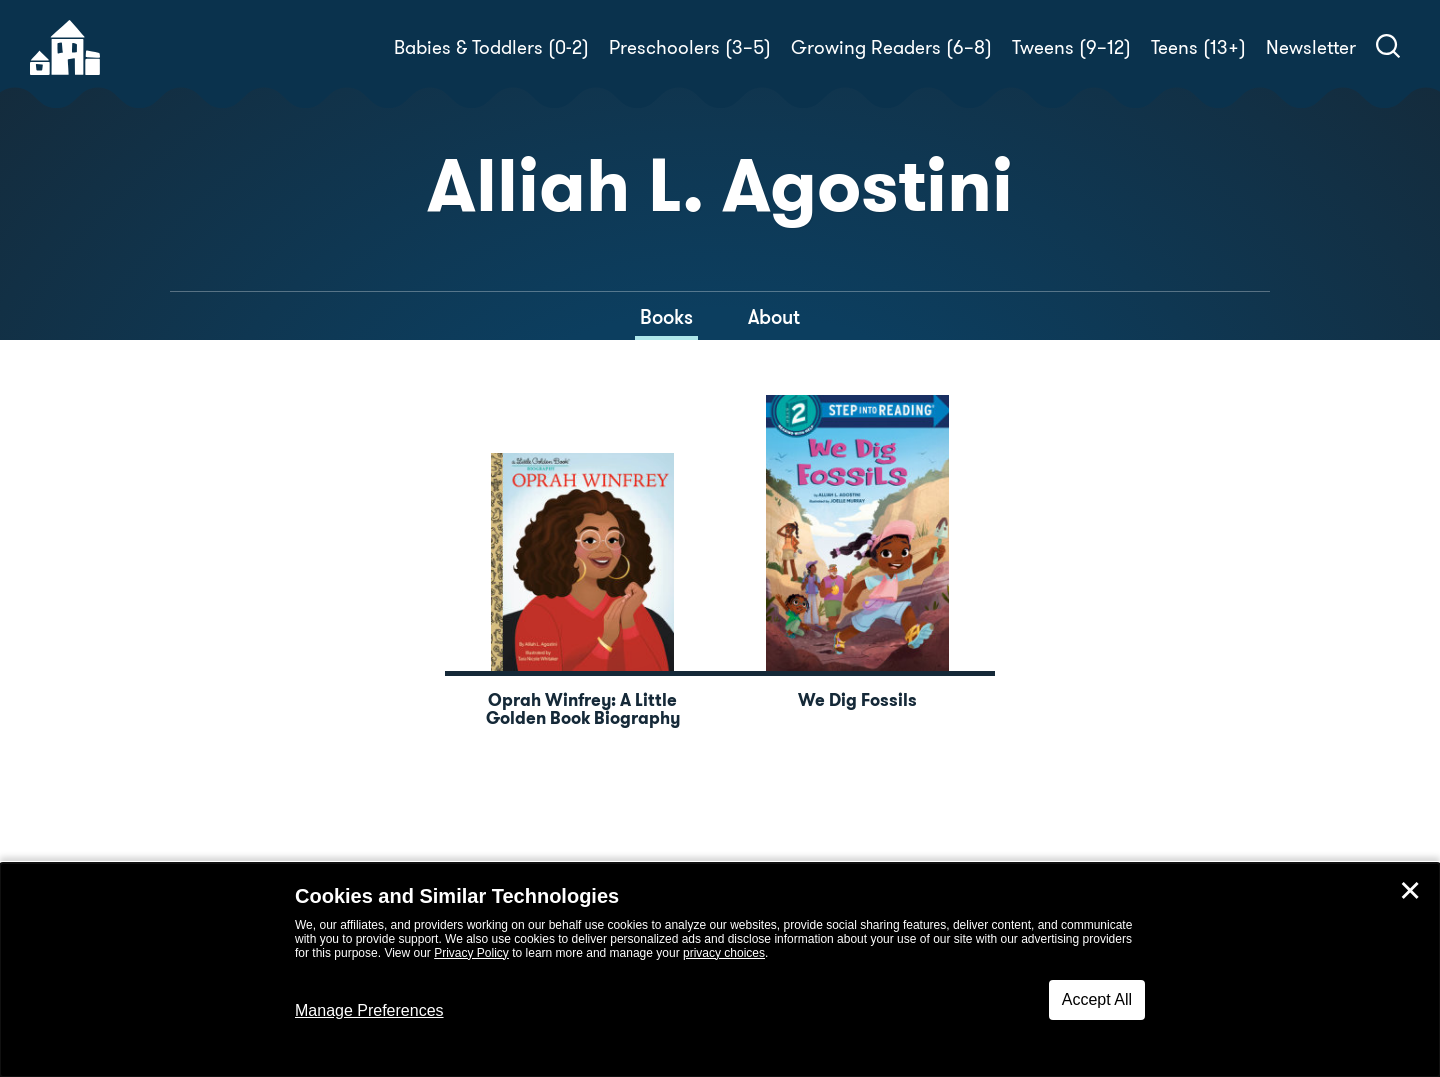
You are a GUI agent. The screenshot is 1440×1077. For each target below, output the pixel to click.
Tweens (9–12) (1071, 47)
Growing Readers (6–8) (891, 47)
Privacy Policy (471, 953)
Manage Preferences (369, 1010)
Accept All (1097, 999)
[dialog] (720, 970)
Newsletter (1311, 47)
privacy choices (724, 953)
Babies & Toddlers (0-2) (491, 47)
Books (666, 317)
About (774, 317)
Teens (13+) (1198, 47)
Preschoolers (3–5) (690, 47)
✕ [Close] (1410, 891)
